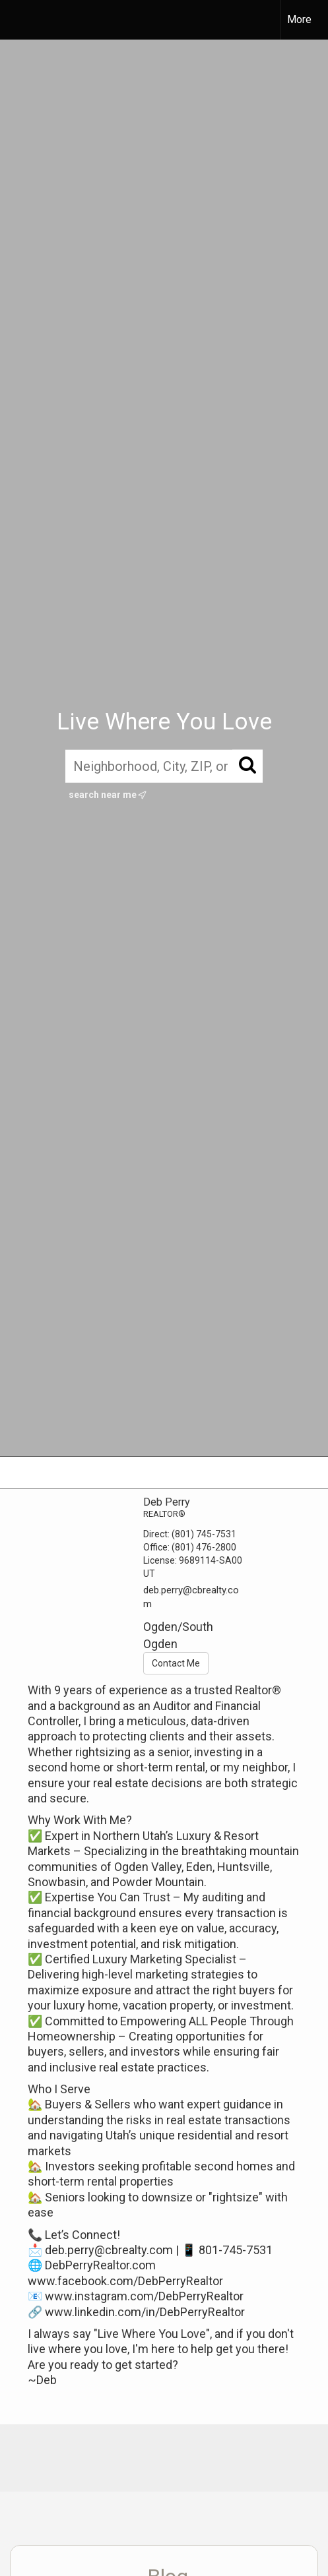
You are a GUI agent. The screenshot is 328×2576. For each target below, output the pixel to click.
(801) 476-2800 (204, 1547)
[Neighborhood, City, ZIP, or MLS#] (163, 765)
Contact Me (176, 1663)
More (299, 19)
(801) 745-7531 (204, 1534)
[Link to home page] (22, 20)
